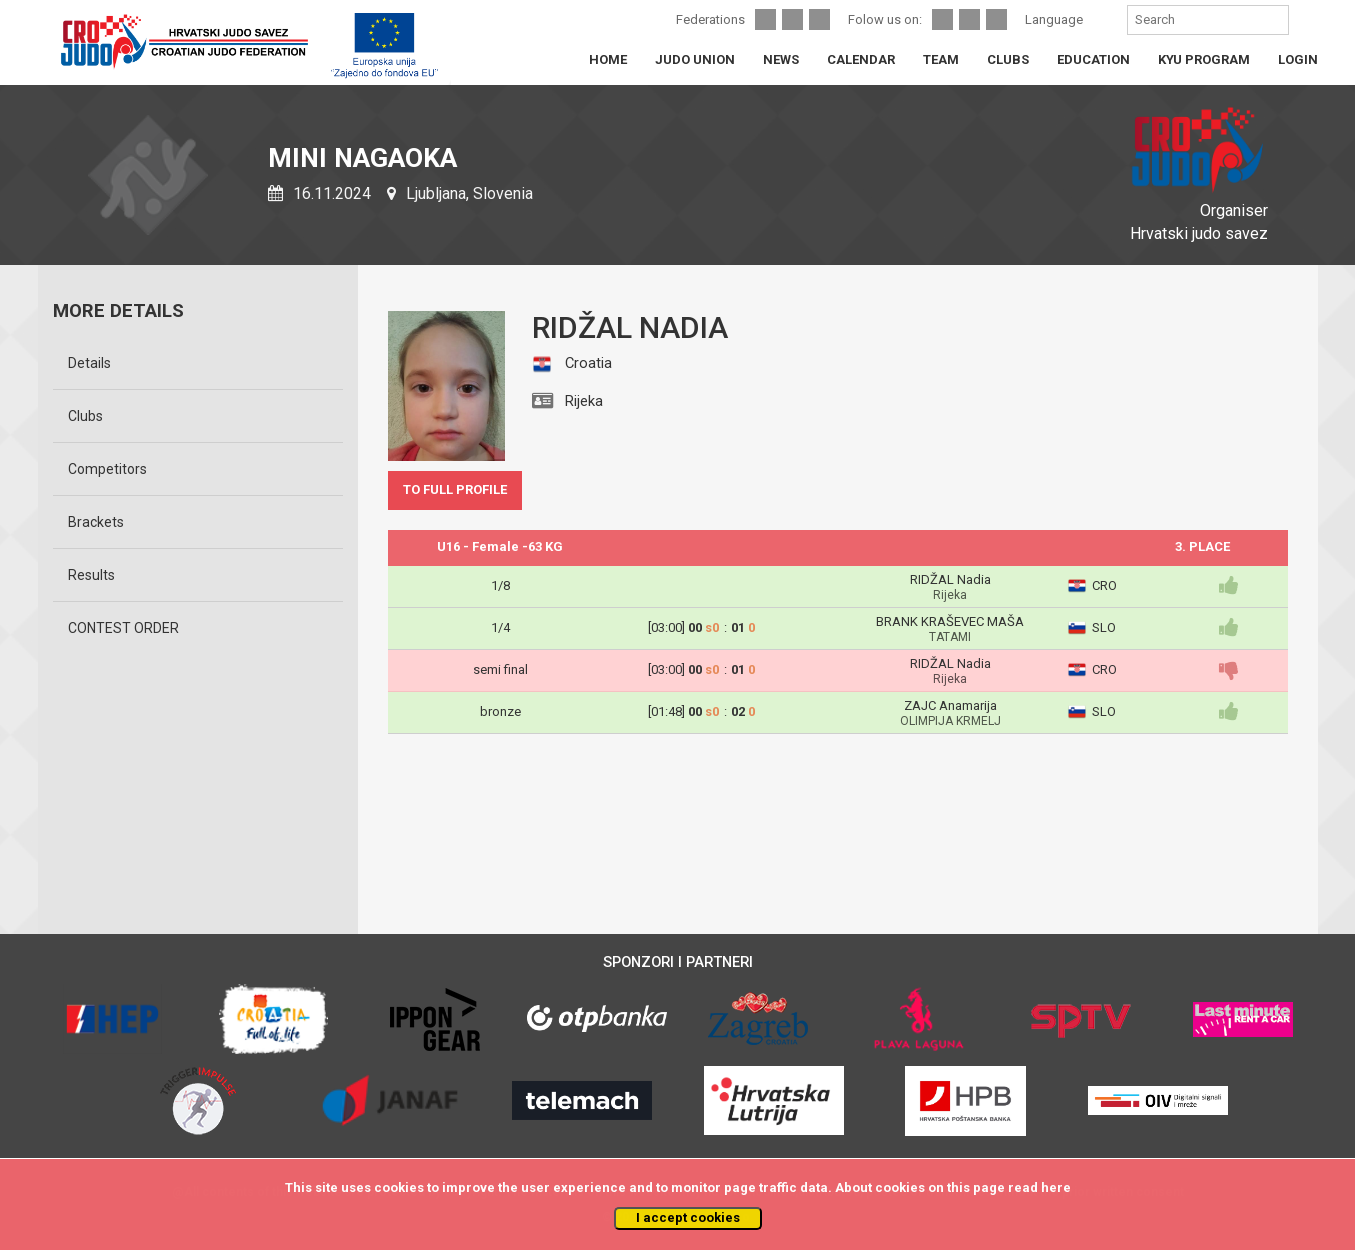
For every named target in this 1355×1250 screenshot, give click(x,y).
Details (89, 363)
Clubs (85, 416)
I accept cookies (688, 1217)
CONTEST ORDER (123, 628)
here (1056, 1187)
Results (91, 575)
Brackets (96, 522)
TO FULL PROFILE (455, 489)
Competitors (107, 469)
